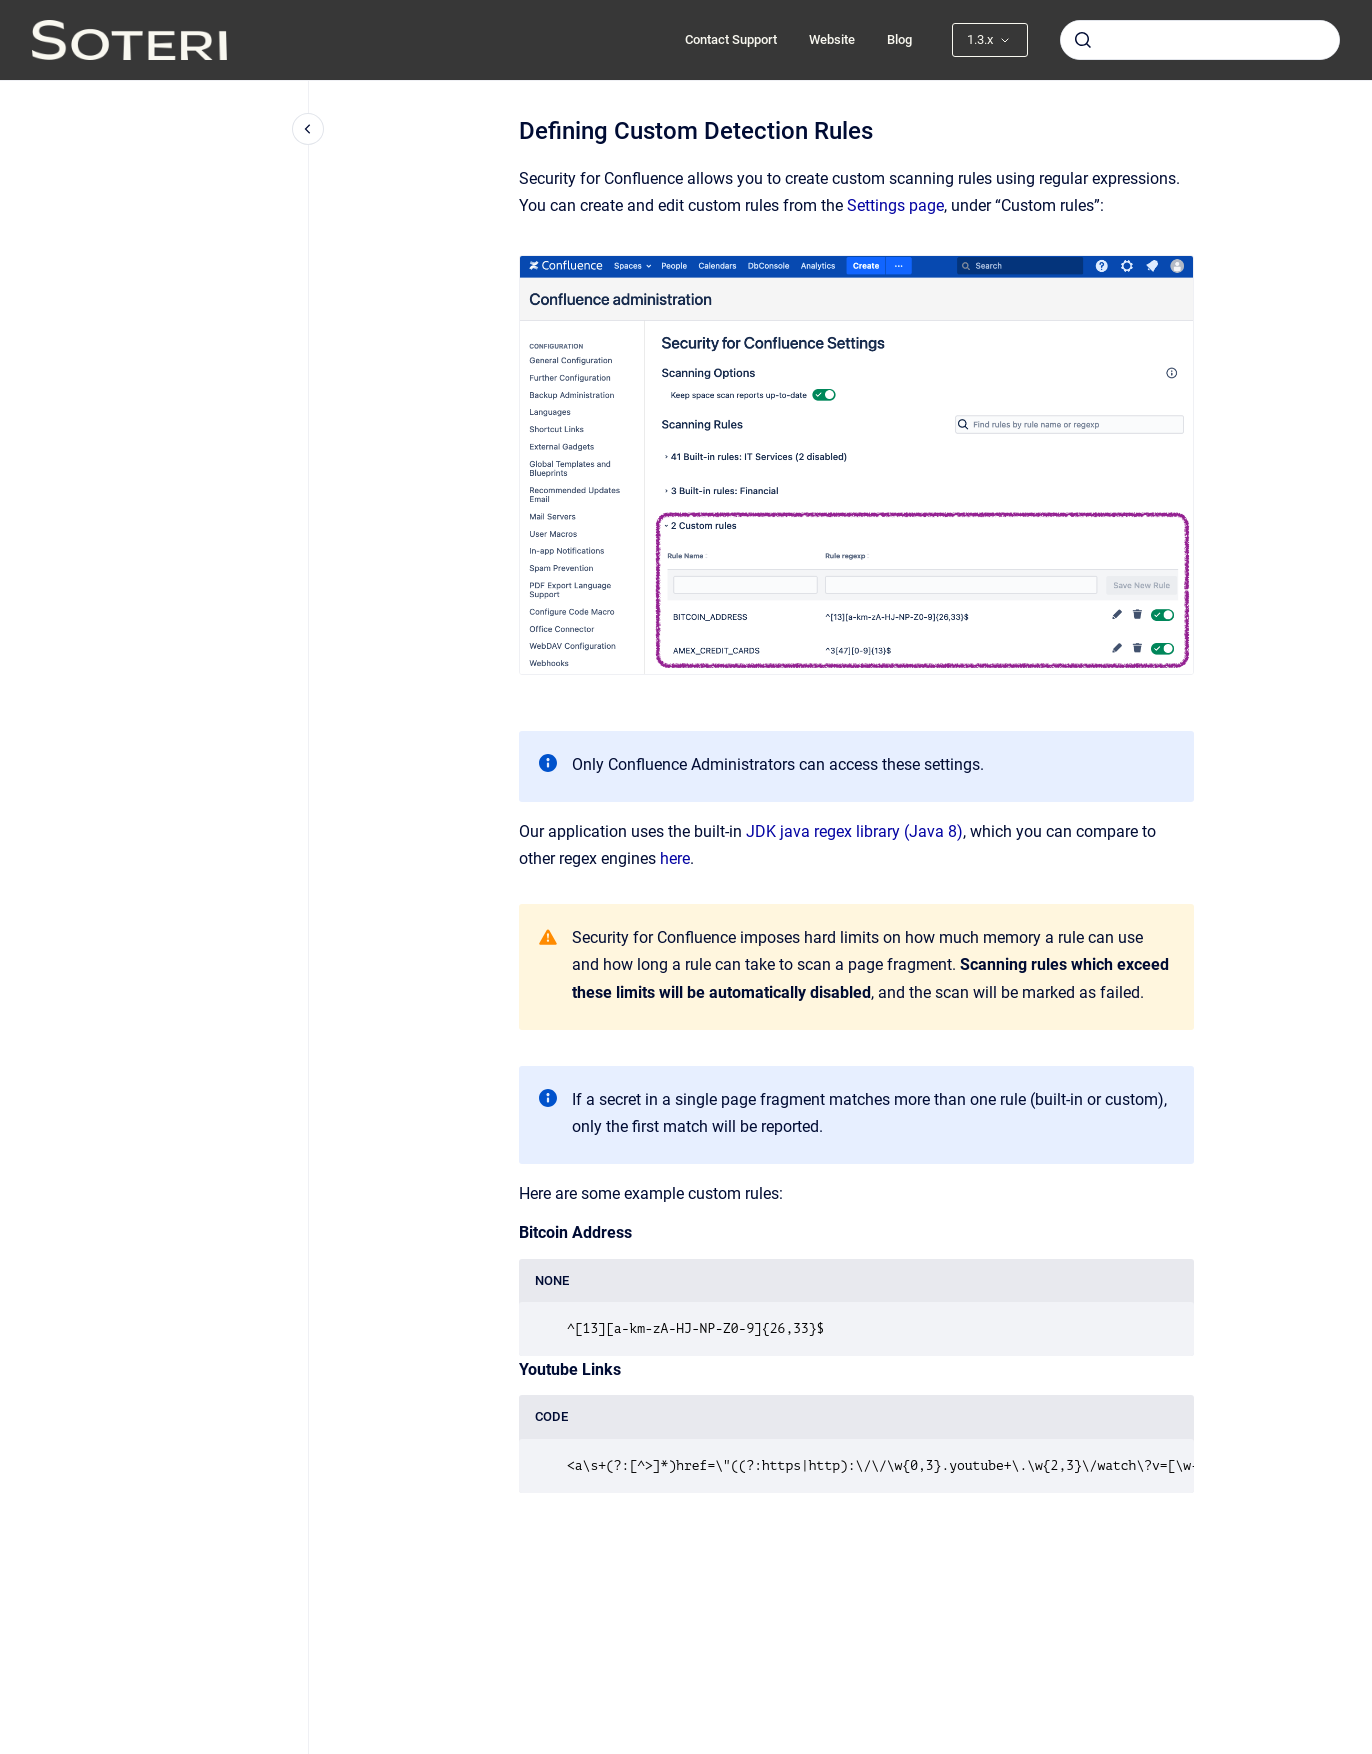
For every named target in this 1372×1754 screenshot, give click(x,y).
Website (832, 39)
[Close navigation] (308, 129)
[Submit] (1083, 40)
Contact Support (731, 39)
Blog (899, 39)
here (675, 858)
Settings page (895, 205)
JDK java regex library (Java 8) (854, 831)
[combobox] (1200, 40)
